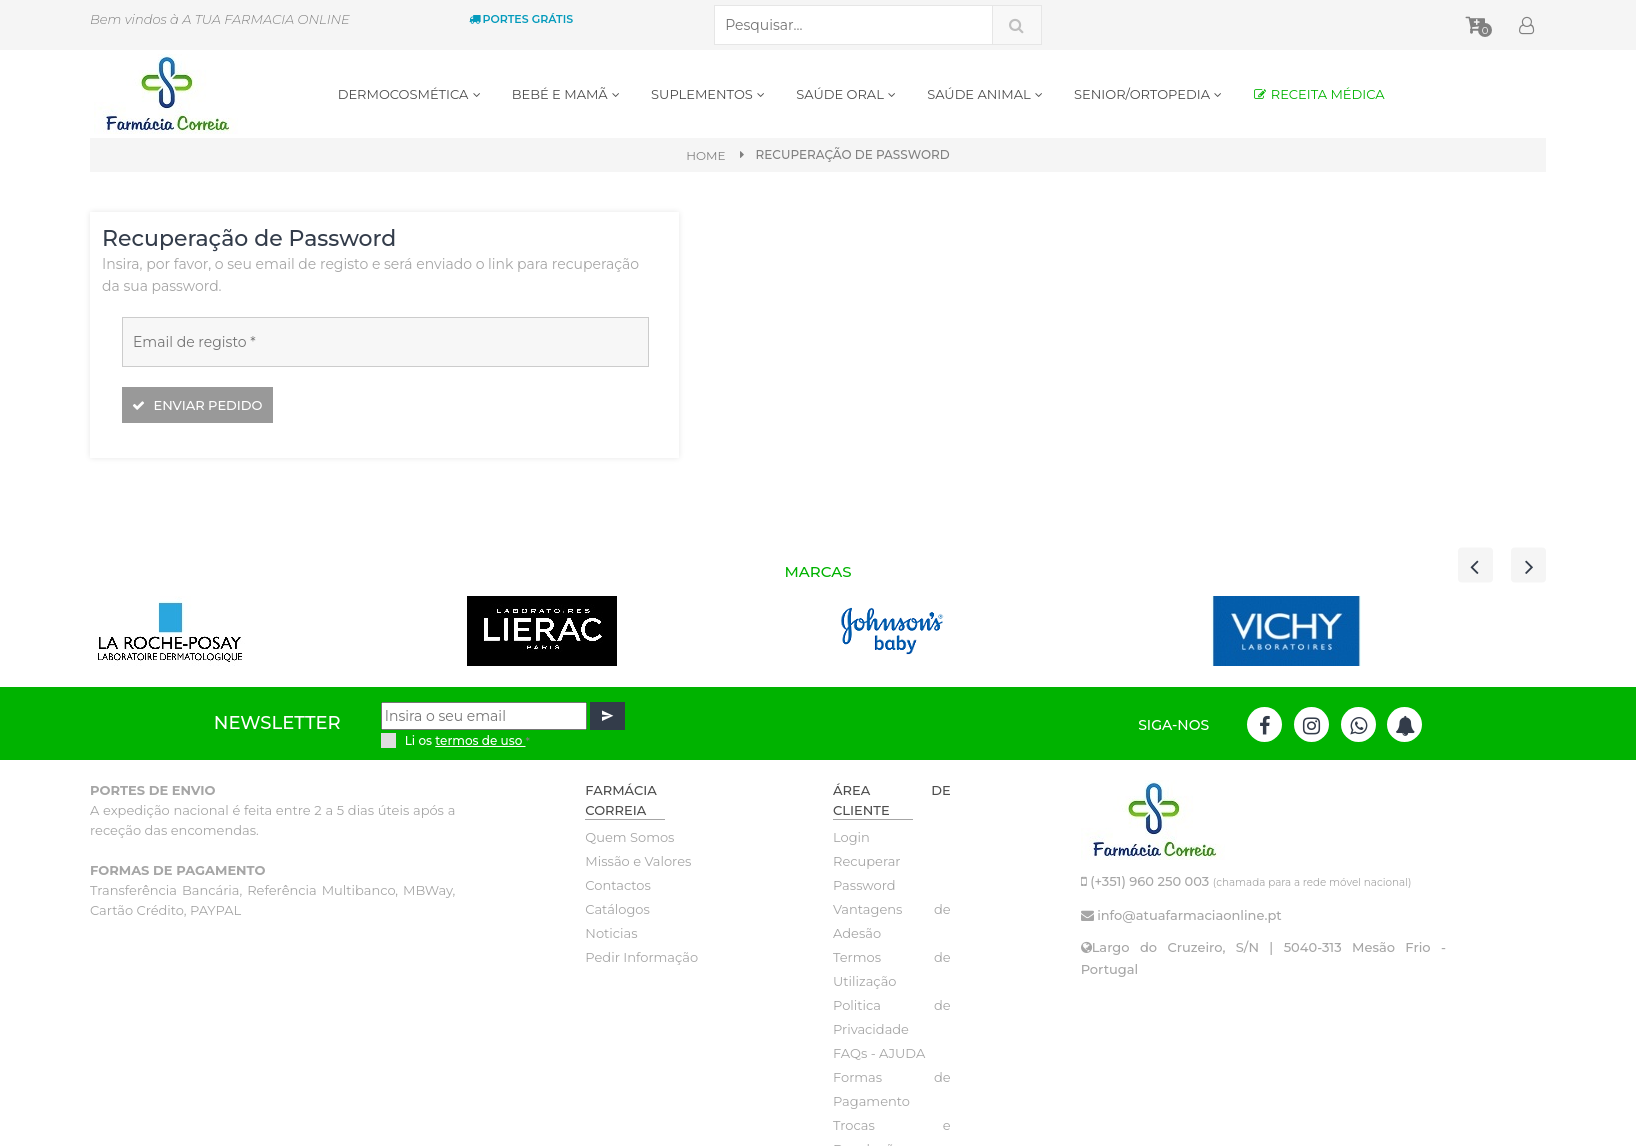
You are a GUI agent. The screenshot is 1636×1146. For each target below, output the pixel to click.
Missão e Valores (638, 861)
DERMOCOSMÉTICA (410, 94)
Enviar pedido (197, 405)
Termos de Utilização (892, 969)
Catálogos (617, 909)
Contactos (617, 885)
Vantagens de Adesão (892, 921)
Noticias (611, 933)
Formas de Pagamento (892, 1089)
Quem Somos (629, 837)
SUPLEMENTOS (708, 94)
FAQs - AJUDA (879, 1053)
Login (851, 837)
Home (705, 155)
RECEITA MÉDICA (1318, 94)
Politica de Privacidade (892, 1017)
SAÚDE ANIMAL (985, 94)
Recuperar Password (867, 873)
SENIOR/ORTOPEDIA (1148, 94)
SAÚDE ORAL (846, 94)
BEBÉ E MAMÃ (566, 94)
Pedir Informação (641, 957)
